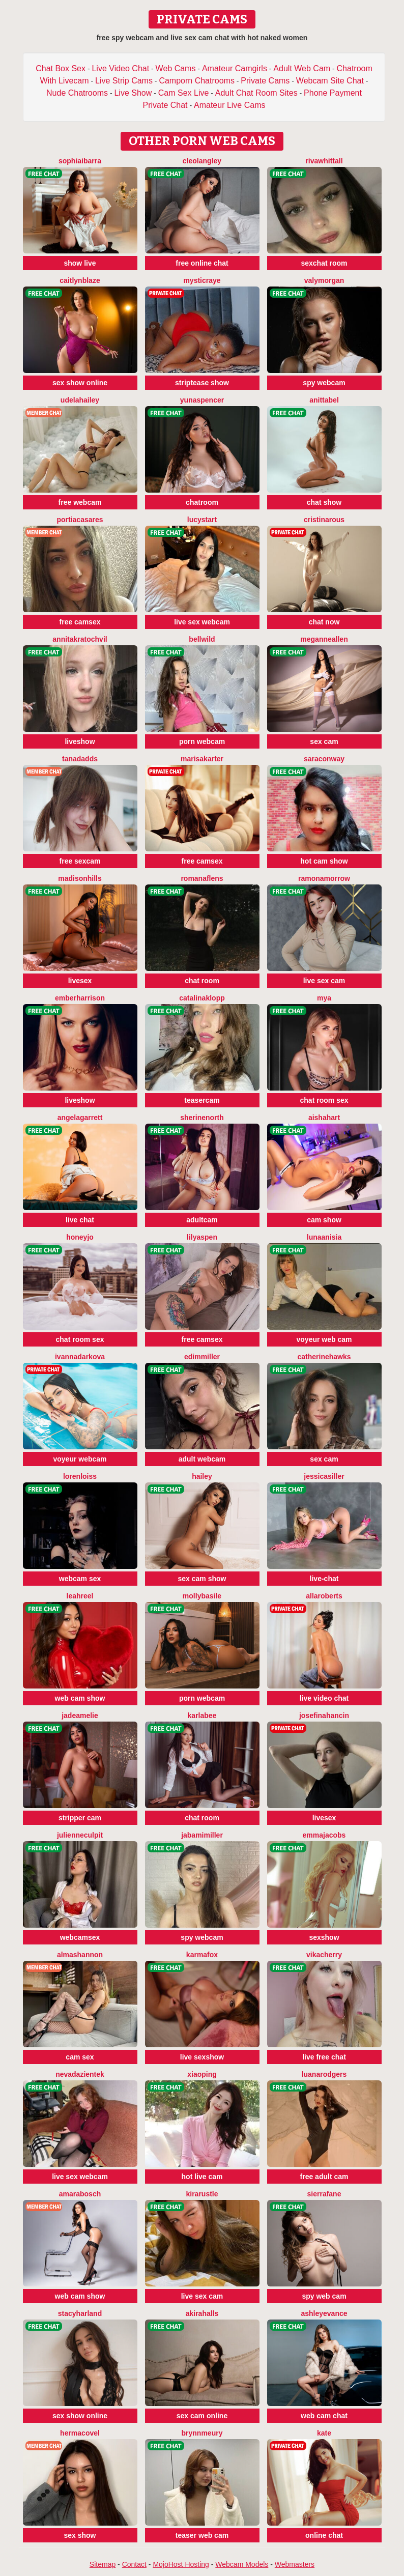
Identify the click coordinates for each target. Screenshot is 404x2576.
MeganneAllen (324, 639)
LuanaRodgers (324, 2074)
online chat (324, 2535)
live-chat (324, 1579)
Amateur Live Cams (230, 105)
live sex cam (324, 981)
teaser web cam (202, 2535)
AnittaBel (324, 400)
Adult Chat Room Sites (256, 93)
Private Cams (265, 80)
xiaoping (202, 2074)
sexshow (324, 1937)
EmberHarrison (80, 998)
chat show (324, 502)
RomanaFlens (202, 878)
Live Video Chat (120, 68)
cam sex (80, 2057)
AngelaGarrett (80, 1117)
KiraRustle (202, 2194)
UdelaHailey (80, 400)
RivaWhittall (323, 161)
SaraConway (324, 759)
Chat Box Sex (60, 68)
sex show (80, 2535)
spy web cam (324, 2296)
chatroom (202, 502)
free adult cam (324, 2176)
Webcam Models (241, 2564)
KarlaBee (202, 1715)
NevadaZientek (79, 2074)
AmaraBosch (80, 2194)
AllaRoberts (324, 1596)
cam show (324, 1220)
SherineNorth (202, 1117)
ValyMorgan (324, 280)
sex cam (324, 741)
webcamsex (80, 1937)
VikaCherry (324, 1955)
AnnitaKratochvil (79, 639)
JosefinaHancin (324, 1715)
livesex (80, 981)
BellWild (202, 639)
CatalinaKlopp (201, 998)
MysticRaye (201, 280)
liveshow (80, 741)
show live (80, 263)
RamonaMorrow (324, 878)
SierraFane (324, 2194)
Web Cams (176, 68)
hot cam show (324, 861)
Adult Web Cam (301, 68)
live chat (80, 1220)
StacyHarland (80, 2313)
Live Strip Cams (124, 80)
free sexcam (80, 861)
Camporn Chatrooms (197, 80)
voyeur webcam (79, 1459)
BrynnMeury (202, 2433)
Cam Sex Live (183, 93)
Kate (324, 2433)
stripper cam (80, 1818)
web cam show (80, 1698)
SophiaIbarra (80, 161)
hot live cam (202, 2176)
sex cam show (202, 1579)
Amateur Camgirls (234, 68)
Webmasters (294, 2564)
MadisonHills (80, 878)
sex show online (79, 383)
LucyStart (202, 520)
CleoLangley (202, 161)
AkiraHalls (202, 2313)
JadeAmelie (80, 1715)
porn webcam (202, 741)
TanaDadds (80, 759)
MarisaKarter (202, 759)
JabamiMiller (202, 1835)
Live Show (133, 93)
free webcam (80, 502)
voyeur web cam (324, 1339)
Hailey (202, 1476)
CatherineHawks (324, 1357)
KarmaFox (202, 1955)
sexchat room (324, 263)
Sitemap (103, 2564)
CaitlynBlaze (80, 280)
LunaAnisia (324, 1237)
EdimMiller (202, 1357)
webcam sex (80, 1579)
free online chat (202, 263)
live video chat (324, 1698)
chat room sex (324, 1100)
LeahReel (80, 1596)
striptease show (202, 383)
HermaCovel (80, 2433)
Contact (134, 2564)
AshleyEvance (324, 2313)
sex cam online (202, 2416)
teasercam (201, 1100)
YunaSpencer (202, 400)
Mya (324, 998)
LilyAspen (202, 1237)
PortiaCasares (79, 520)
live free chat (324, 2057)
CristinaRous (324, 520)
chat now (324, 622)
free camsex (80, 622)
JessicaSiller (324, 1476)
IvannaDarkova (80, 1357)
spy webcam (324, 383)
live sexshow (202, 2057)
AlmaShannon (80, 1955)
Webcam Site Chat (330, 80)
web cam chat (324, 2416)
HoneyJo (80, 1237)
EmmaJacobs (324, 1835)
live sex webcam (202, 622)
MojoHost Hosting (181, 2564)
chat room (202, 981)
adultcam (201, 1220)
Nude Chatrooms (77, 93)
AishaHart (324, 1117)
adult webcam (202, 1459)
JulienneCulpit (80, 1835)
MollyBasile (202, 1596)
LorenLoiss (80, 1476)
